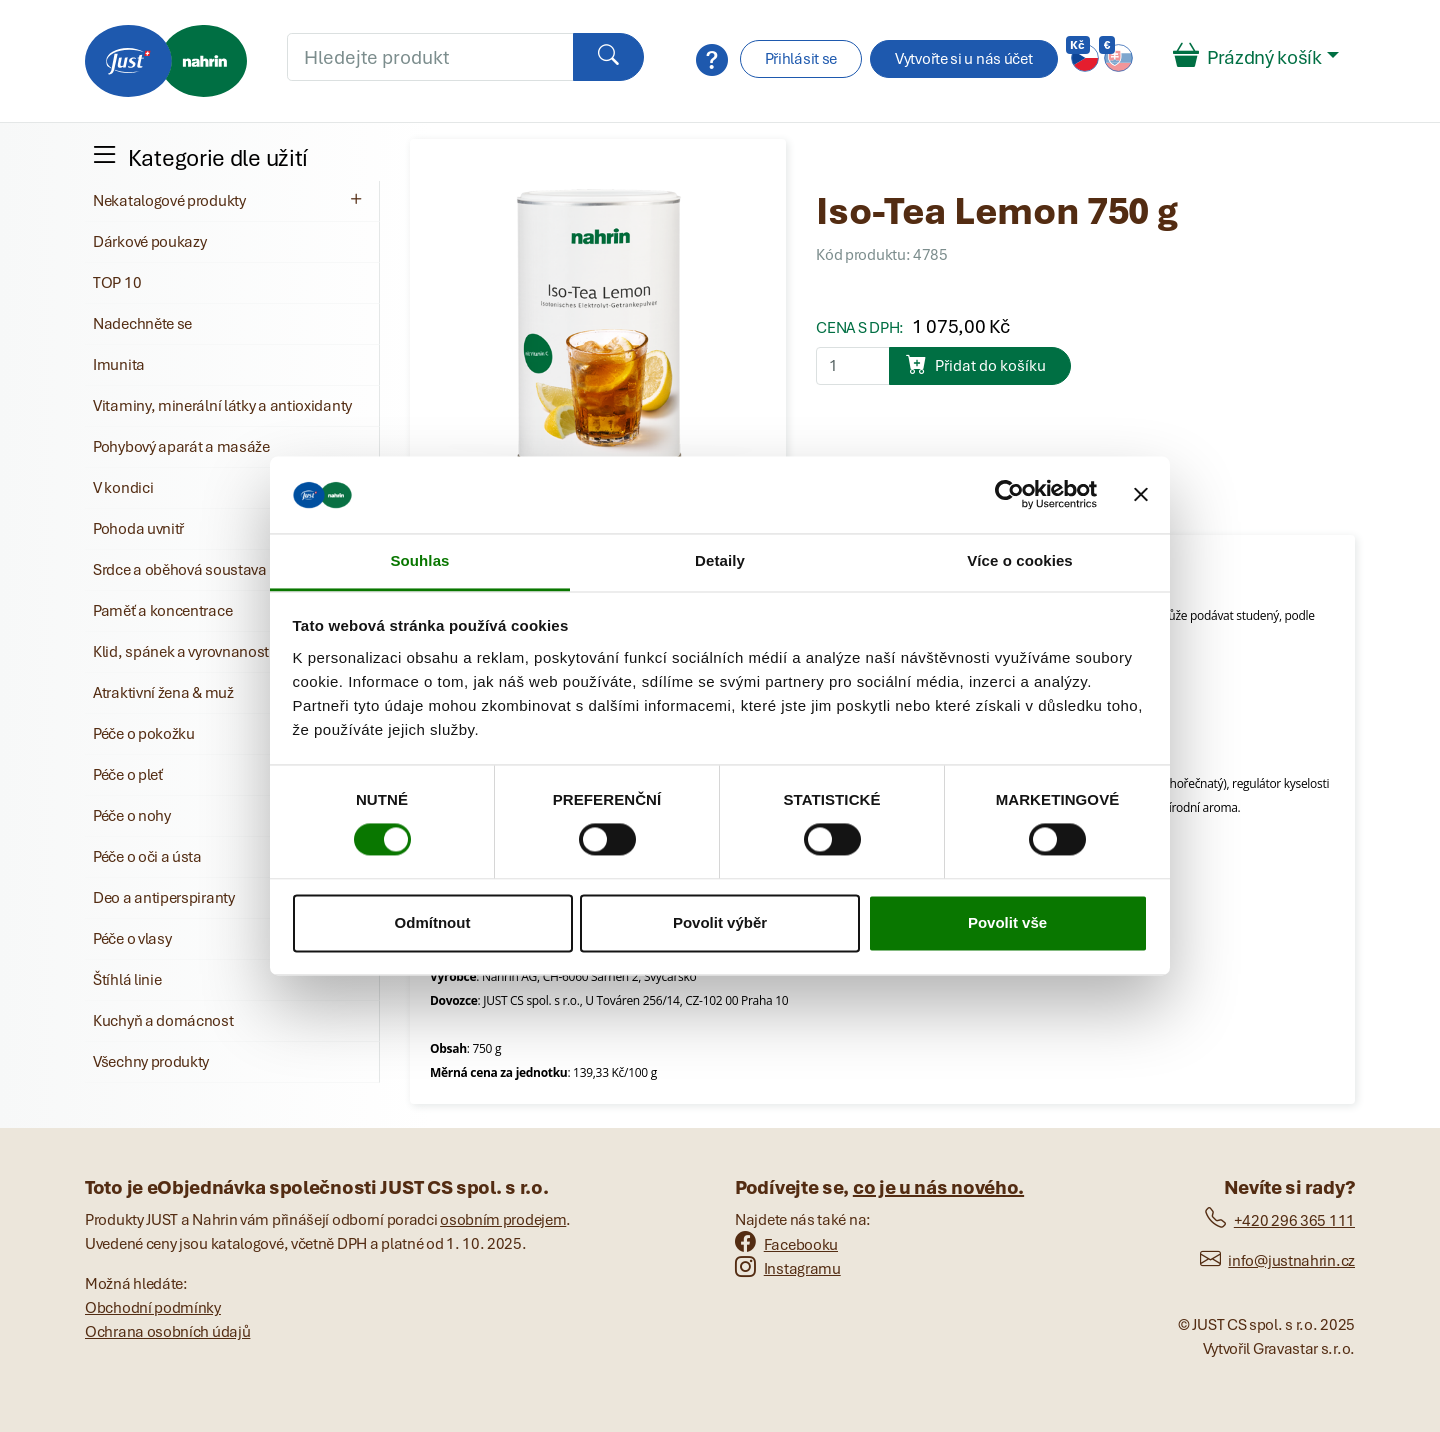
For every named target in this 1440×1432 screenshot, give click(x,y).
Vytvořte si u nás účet (963, 59)
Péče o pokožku (144, 734)
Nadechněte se (142, 324)
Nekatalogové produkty (230, 200)
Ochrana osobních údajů (167, 1332)
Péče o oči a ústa (147, 857)
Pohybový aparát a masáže (181, 447)
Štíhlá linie (127, 980)
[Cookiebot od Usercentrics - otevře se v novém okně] (1009, 495)
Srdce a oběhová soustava (180, 570)
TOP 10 (117, 283)
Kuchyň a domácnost (163, 1021)
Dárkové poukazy (150, 242)
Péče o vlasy (132, 939)
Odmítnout (433, 922)
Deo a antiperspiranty (164, 898)
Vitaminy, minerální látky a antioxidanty (222, 406)
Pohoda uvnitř (138, 529)
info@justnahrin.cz (1277, 1261)
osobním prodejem (503, 1220)
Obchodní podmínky (153, 1308)
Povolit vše (1007, 922)
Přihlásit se (801, 59)
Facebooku (786, 1245)
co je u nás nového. (938, 1187)
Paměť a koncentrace (162, 611)
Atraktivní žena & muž (163, 693)
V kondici (123, 488)
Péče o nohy (132, 816)
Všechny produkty (151, 1062)
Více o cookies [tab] (1020, 560)
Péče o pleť (128, 775)
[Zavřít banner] (1141, 495)
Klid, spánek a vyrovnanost (181, 652)
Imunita (119, 365)
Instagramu (788, 1269)
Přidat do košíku (976, 364)
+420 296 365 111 (1280, 1221)
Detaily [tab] (720, 560)
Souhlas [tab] (419, 560)
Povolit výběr (720, 922)
